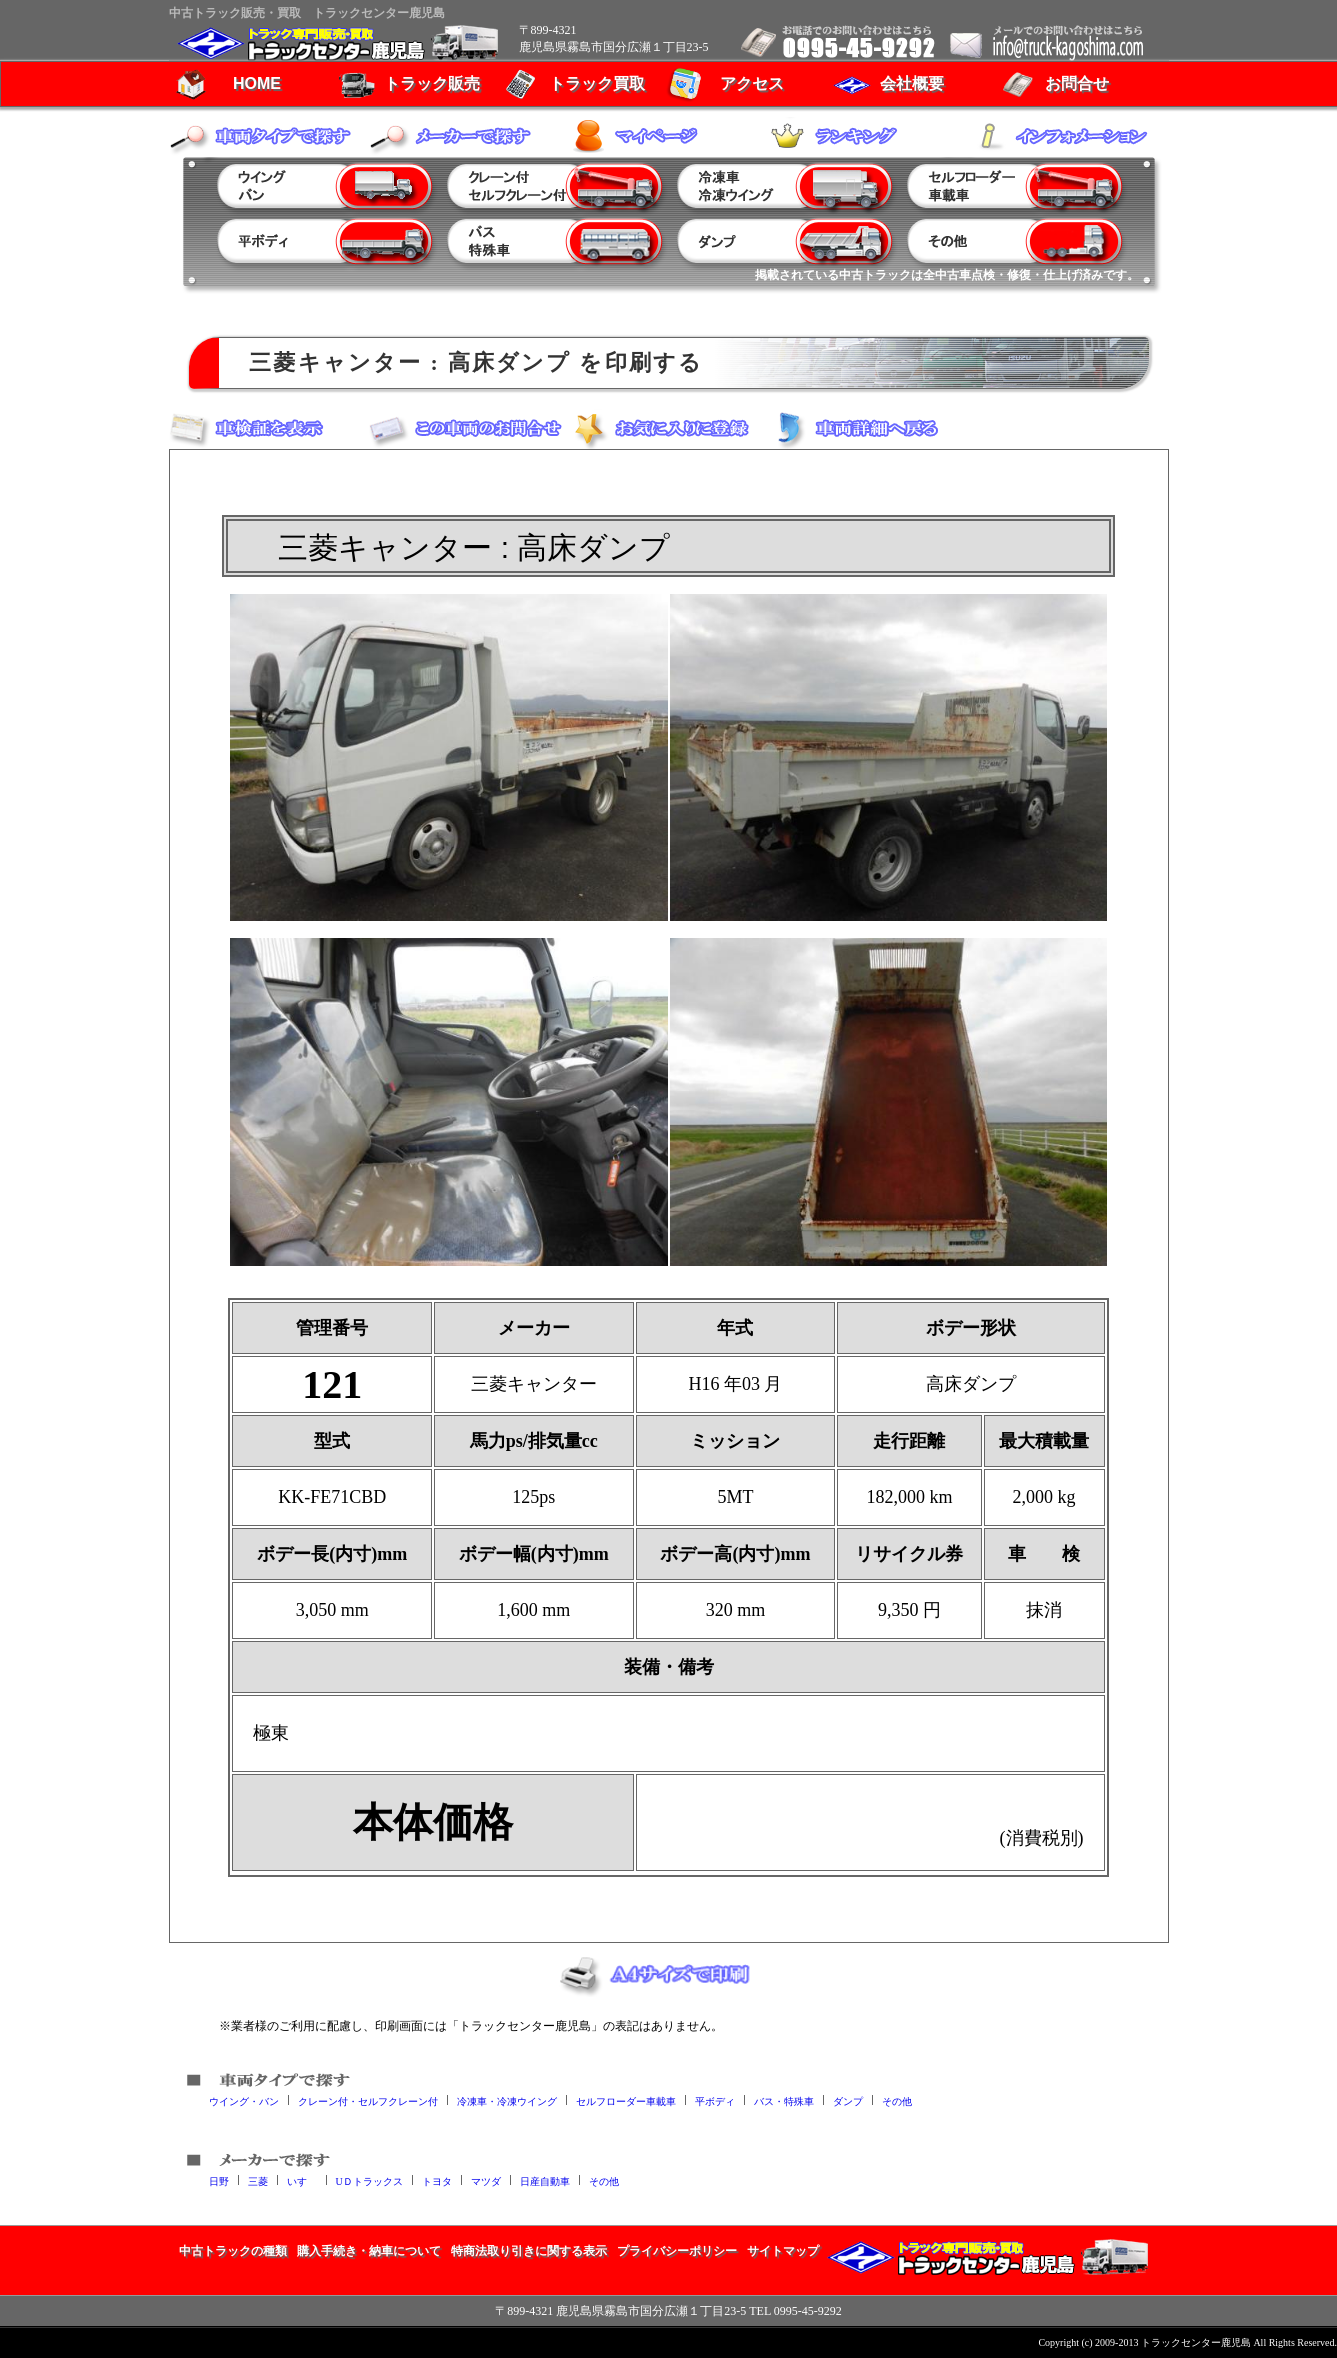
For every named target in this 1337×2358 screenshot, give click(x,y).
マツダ (486, 2180)
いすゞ (302, 2180)
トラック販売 (432, 83)
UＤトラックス (369, 2180)
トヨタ (437, 2180)
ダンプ (848, 2100)
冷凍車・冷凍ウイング (507, 2100)
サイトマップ (783, 2251)
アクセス (752, 83)
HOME (257, 83)
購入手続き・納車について (369, 2251)
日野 (219, 2180)
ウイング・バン (244, 2100)
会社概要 (912, 83)
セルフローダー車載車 (626, 2100)
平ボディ (715, 2100)
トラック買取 (597, 83)
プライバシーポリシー (677, 2251)
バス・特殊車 (784, 2100)
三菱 (258, 2180)
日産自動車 (545, 2180)
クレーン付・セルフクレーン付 (368, 2100)
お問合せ (1077, 83)
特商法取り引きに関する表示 (529, 2251)
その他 (897, 2100)
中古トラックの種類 (233, 2251)
